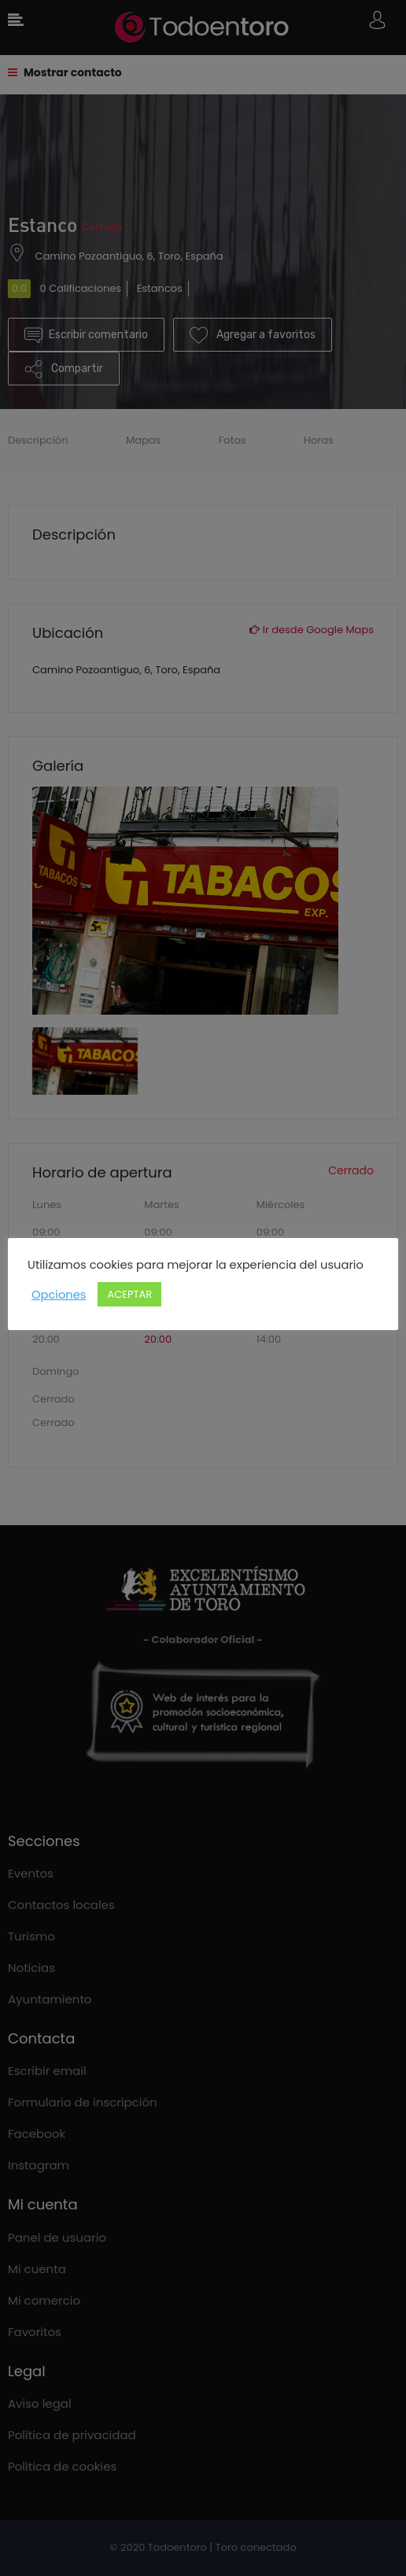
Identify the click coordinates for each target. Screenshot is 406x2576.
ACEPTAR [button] (129, 1294)
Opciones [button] (58, 1295)
